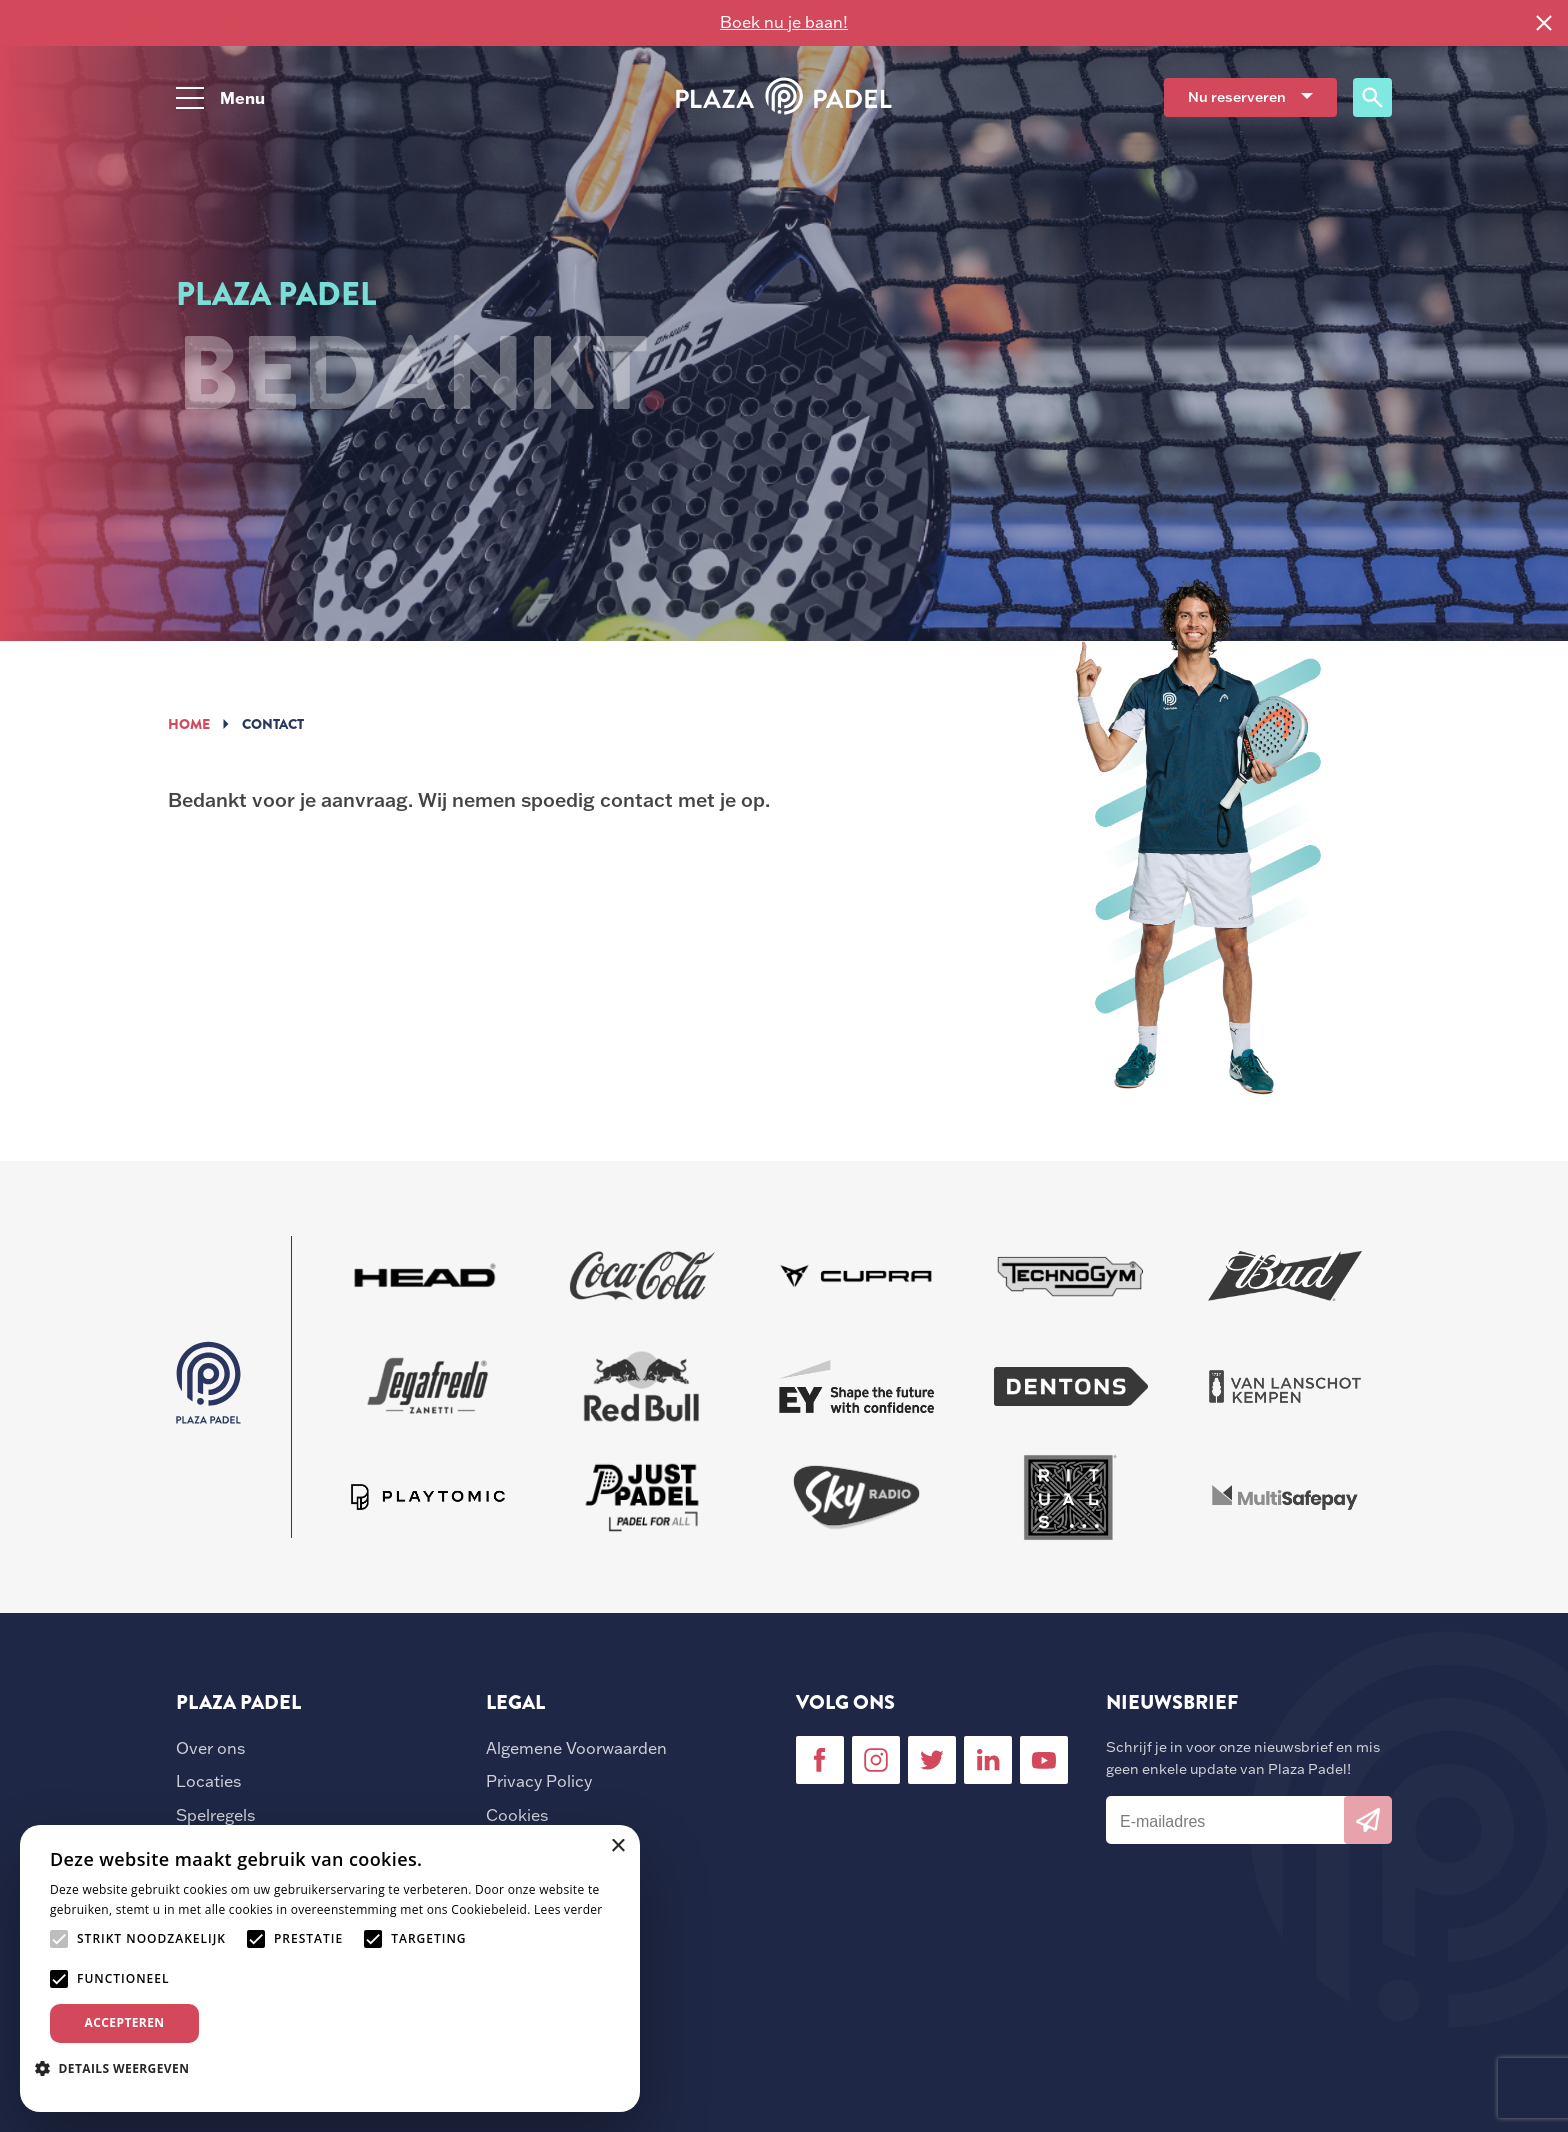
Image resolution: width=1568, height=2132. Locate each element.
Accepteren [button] (125, 2022)
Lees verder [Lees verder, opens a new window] (568, 1909)
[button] (119, 2068)
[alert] (330, 1968)
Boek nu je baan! (784, 22)
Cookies (517, 1815)
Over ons (210, 1748)
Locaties (208, 1781)
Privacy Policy (539, 1781)
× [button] (617, 1846)
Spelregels (215, 1815)
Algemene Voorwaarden (576, 1748)
